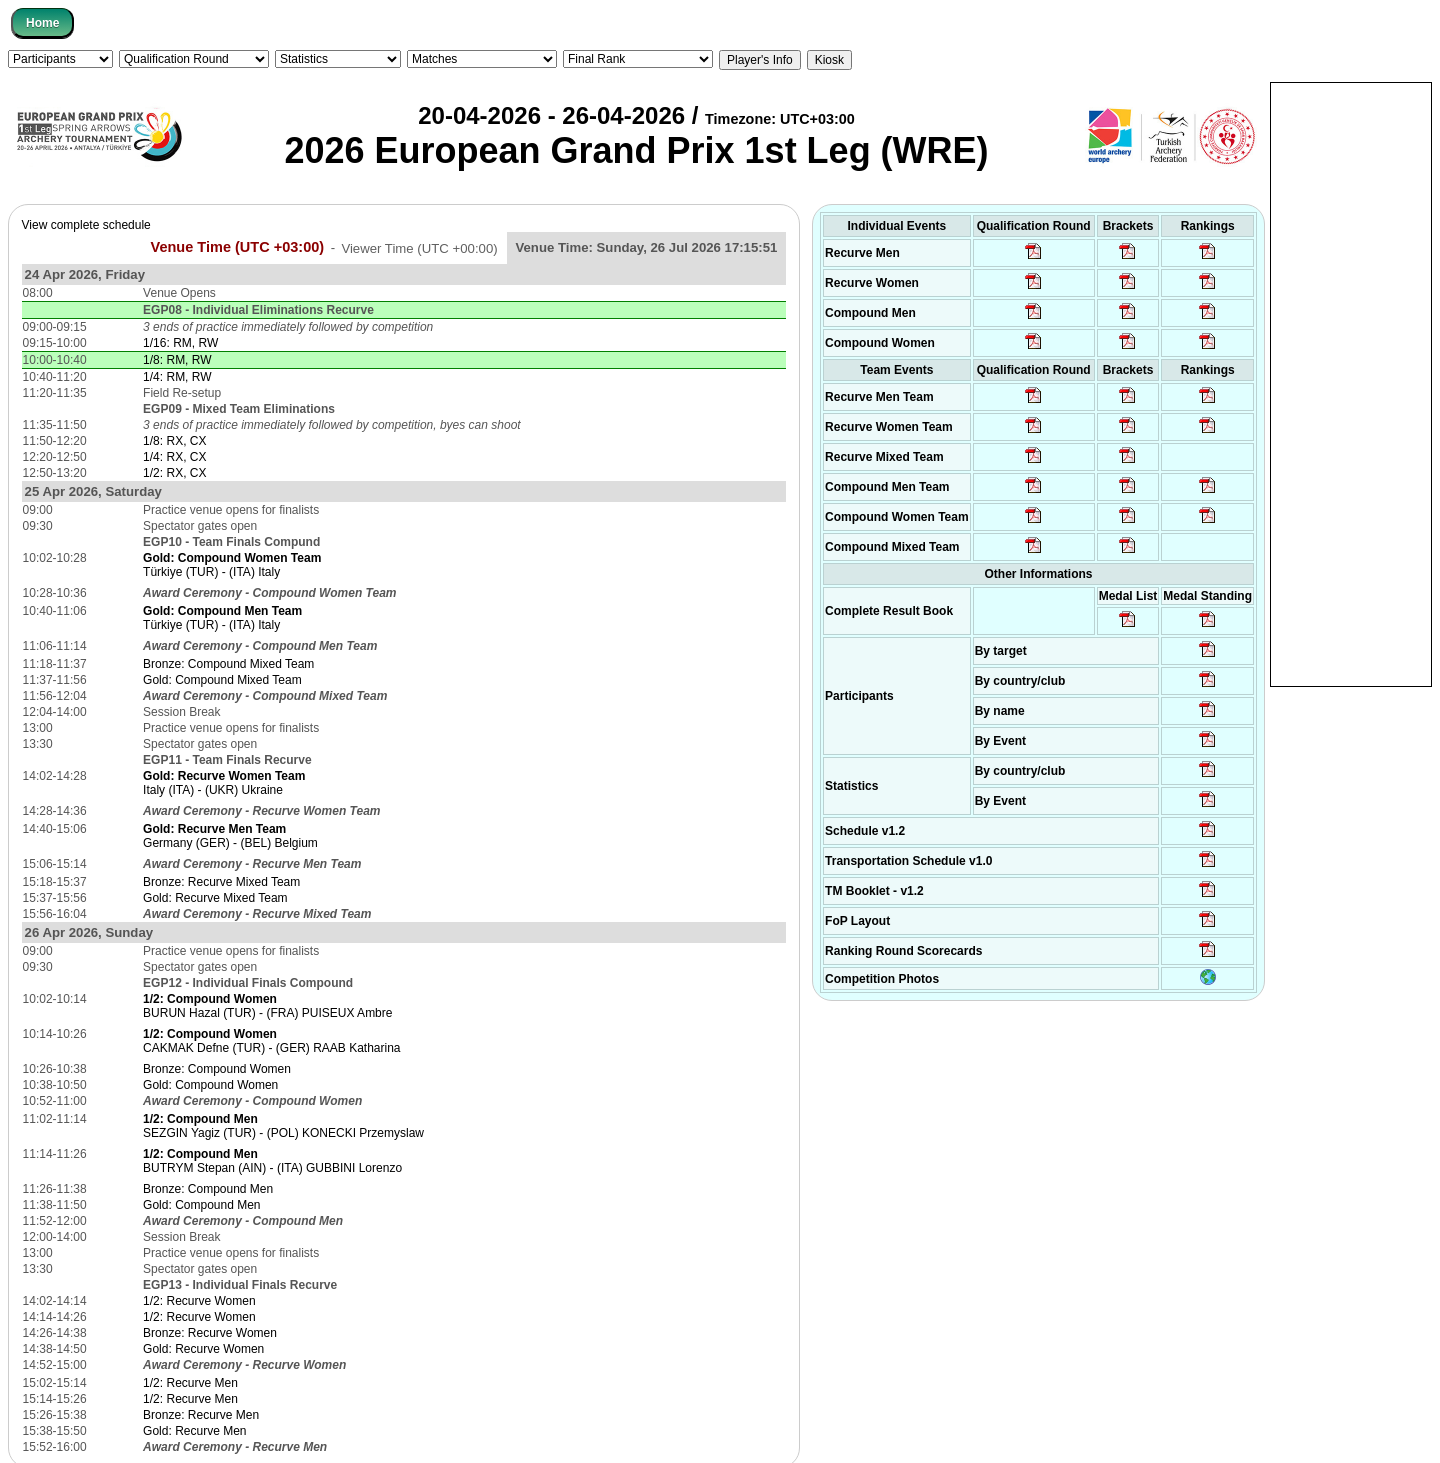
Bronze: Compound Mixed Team (228, 664)
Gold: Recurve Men (194, 1431)
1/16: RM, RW (180, 343)
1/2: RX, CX (174, 473)
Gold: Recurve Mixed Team (215, 898)
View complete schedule (86, 225)
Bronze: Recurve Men (201, 1415)
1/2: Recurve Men (190, 1383)
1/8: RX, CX (174, 441)
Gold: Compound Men (201, 1205)
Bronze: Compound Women (217, 1069)
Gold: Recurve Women (203, 1349)
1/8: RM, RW (177, 360)
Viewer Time (419, 247)
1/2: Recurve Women (199, 1301)
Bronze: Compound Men (208, 1189)
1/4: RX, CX (174, 457)
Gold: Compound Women (210, 1085)
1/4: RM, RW (177, 377)
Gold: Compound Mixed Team (222, 680)
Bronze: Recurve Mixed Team (221, 882)
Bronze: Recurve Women (210, 1333)
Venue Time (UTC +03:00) (238, 247)
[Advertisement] (1351, 383)
